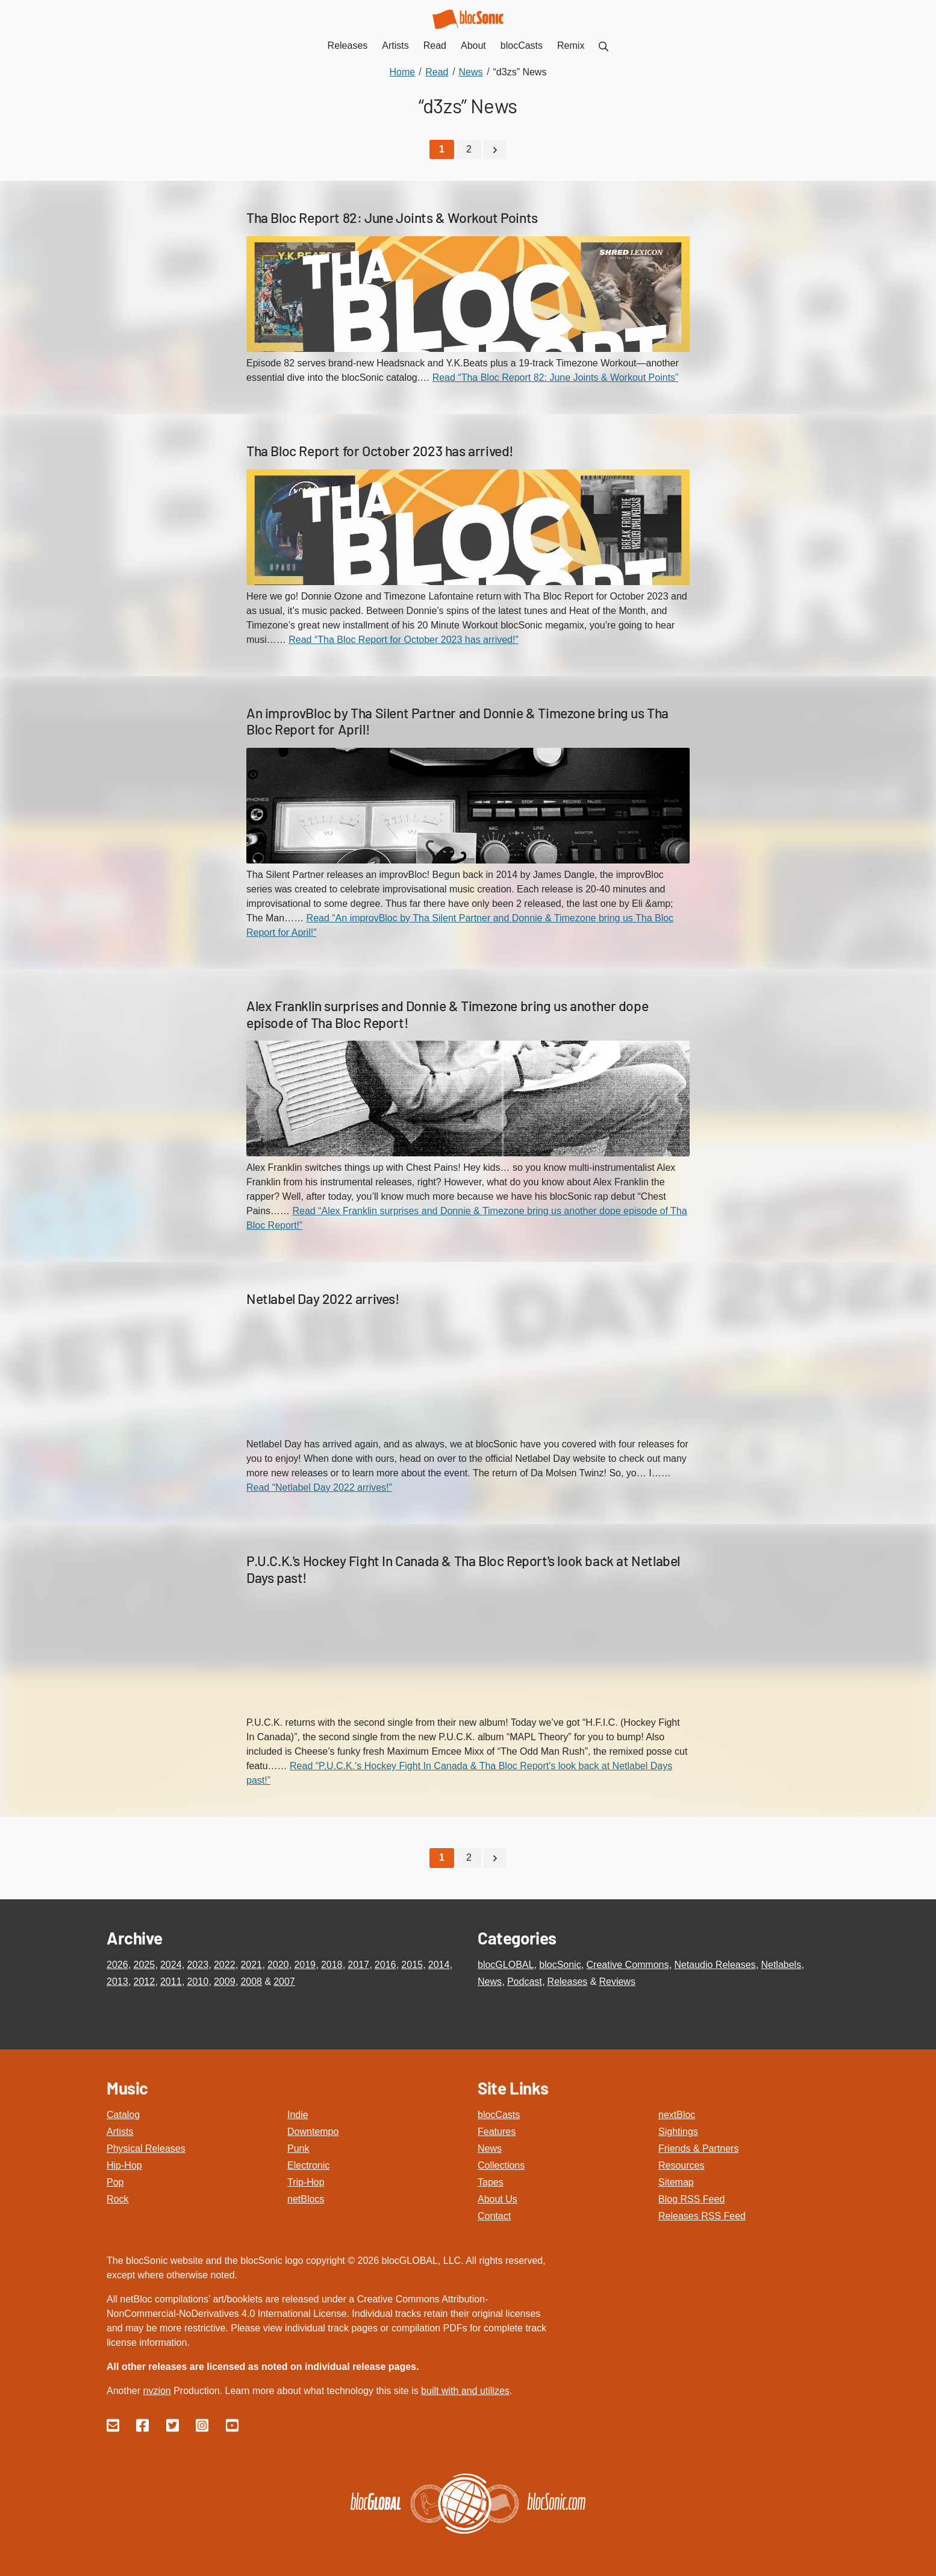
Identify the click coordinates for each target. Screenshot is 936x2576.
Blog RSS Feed (691, 2198)
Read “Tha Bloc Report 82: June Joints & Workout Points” (555, 377)
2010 (197, 1981)
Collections (501, 2165)
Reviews (617, 1981)
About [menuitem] (473, 45)
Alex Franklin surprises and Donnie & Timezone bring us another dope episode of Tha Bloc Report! (447, 1013)
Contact (494, 2215)
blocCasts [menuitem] (522, 45)
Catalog (123, 2114)
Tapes (491, 2181)
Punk (298, 2148)
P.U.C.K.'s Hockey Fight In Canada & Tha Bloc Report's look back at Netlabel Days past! (463, 1568)
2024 (171, 1964)
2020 (278, 1964)
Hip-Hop (124, 2165)
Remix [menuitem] (570, 45)
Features (497, 2131)
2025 (144, 1964)
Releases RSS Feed (702, 2215)
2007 (284, 1981)
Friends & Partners (698, 2148)
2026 (117, 1964)
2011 (171, 1981)
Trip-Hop (306, 2181)
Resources (681, 2165)
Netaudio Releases (714, 1964)
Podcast (524, 1981)
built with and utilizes (465, 2390)
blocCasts (499, 2114)
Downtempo (313, 2131)
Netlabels (781, 1964)
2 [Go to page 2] (469, 149)
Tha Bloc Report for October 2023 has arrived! (380, 450)
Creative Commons (628, 1964)
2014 (439, 1964)
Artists (120, 2131)
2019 (305, 1964)
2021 (251, 1964)
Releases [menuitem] (348, 45)
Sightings (678, 2131)
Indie (297, 2114)
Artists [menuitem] (395, 45)
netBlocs (305, 2198)
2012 (144, 1981)
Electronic (308, 2165)
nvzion (156, 2390)
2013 (117, 1981)
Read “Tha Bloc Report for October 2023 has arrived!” (404, 639)
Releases (568, 1981)
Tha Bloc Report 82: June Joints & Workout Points (392, 217)
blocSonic (560, 1964)
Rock (117, 2198)
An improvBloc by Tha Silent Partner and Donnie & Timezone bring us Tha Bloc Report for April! (457, 721)
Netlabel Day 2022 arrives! (323, 1298)
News (490, 1981)
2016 (385, 1964)
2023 (197, 1964)
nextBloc (676, 2114)
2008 (251, 1981)
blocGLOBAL (506, 1964)
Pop (115, 2181)
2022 (225, 1964)
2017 (358, 1964)
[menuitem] (603, 45)
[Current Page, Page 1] (441, 149)
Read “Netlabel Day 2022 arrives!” (319, 1487)
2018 (332, 1964)
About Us (497, 2198)
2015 (412, 1964)
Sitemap (676, 2181)
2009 (225, 1981)
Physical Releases (146, 2148)
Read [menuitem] (434, 45)
